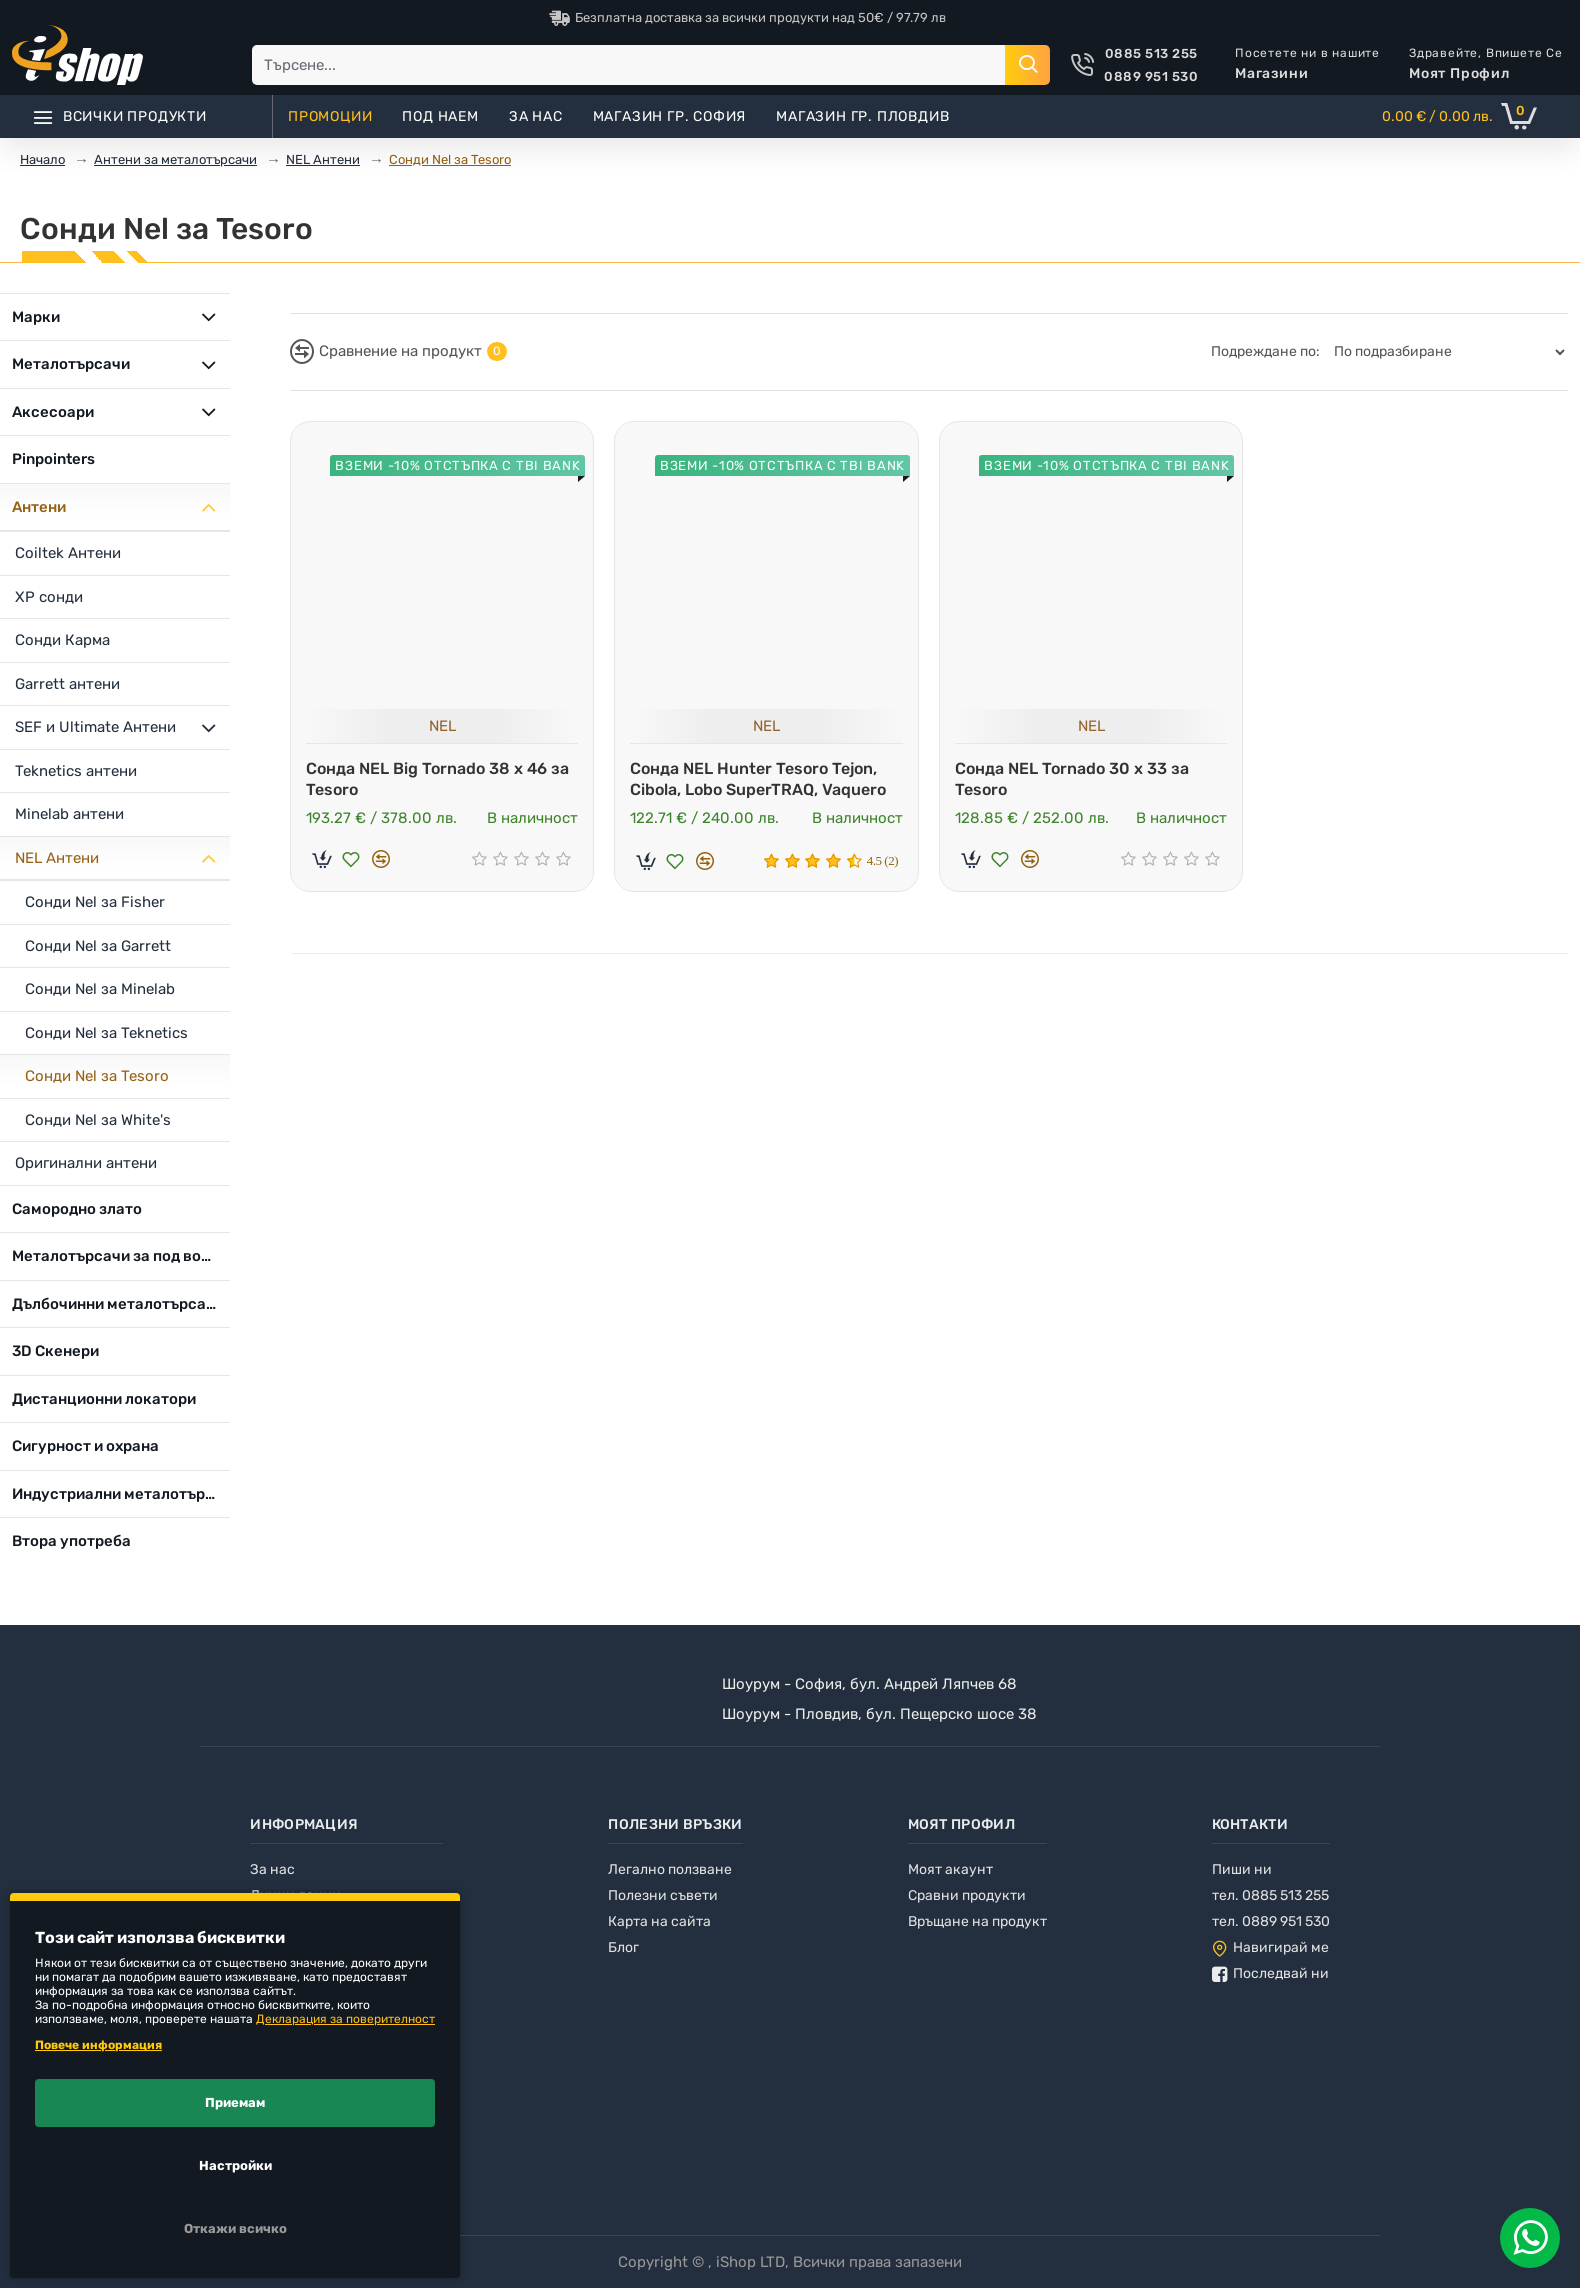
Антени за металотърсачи (175, 159)
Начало (42, 159)
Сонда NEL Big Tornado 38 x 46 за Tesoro (437, 779)
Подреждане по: (1265, 351)
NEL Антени (323, 159)
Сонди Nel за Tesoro (450, 159)
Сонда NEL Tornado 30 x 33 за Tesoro (1072, 779)
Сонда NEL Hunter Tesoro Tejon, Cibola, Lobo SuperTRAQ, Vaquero (758, 779)
